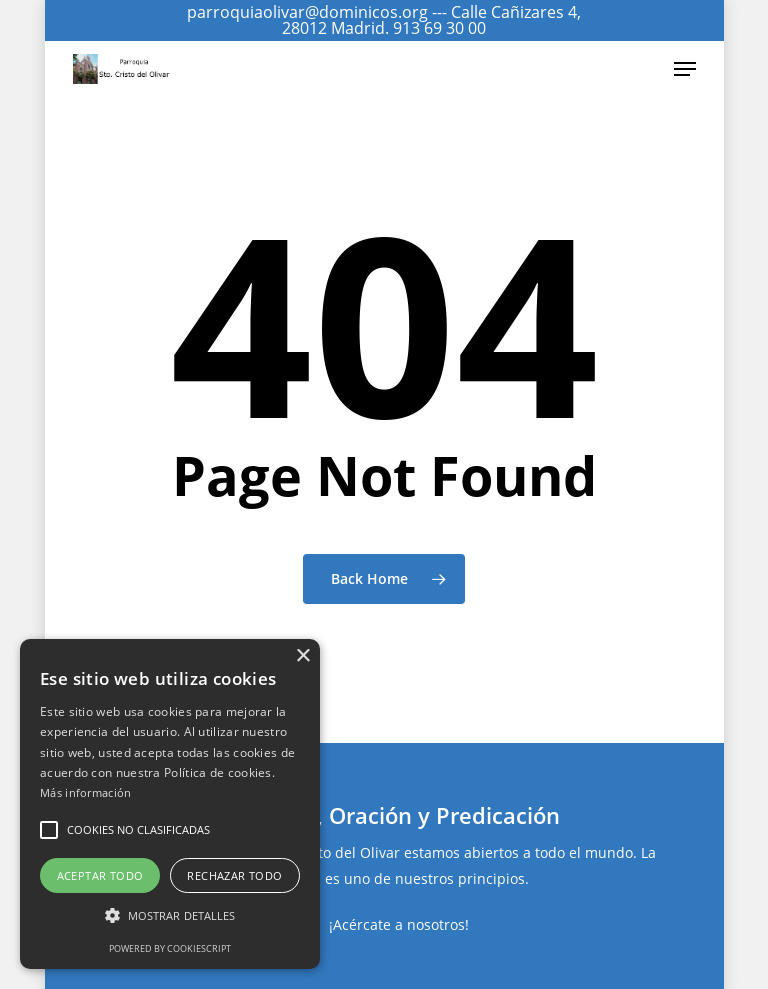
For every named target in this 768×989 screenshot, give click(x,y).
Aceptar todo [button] (100, 875)
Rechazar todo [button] (234, 875)
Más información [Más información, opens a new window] (86, 792)
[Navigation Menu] (685, 69)
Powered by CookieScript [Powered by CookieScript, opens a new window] (170, 948)
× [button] (302, 656)
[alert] (170, 804)
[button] (49, 830)
